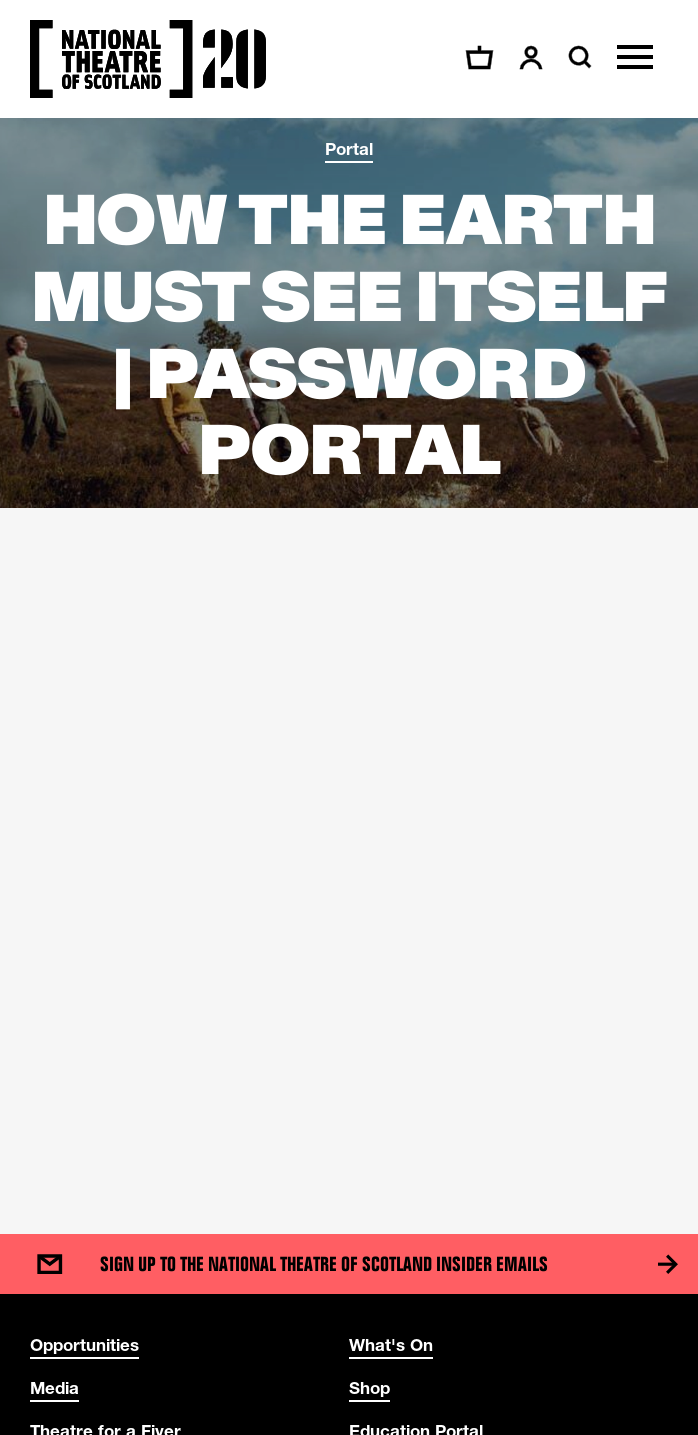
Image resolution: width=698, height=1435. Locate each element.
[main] (349, 656)
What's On (391, 1344)
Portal (349, 148)
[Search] (577, 57)
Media (54, 1387)
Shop (369, 1387)
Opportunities (84, 1344)
